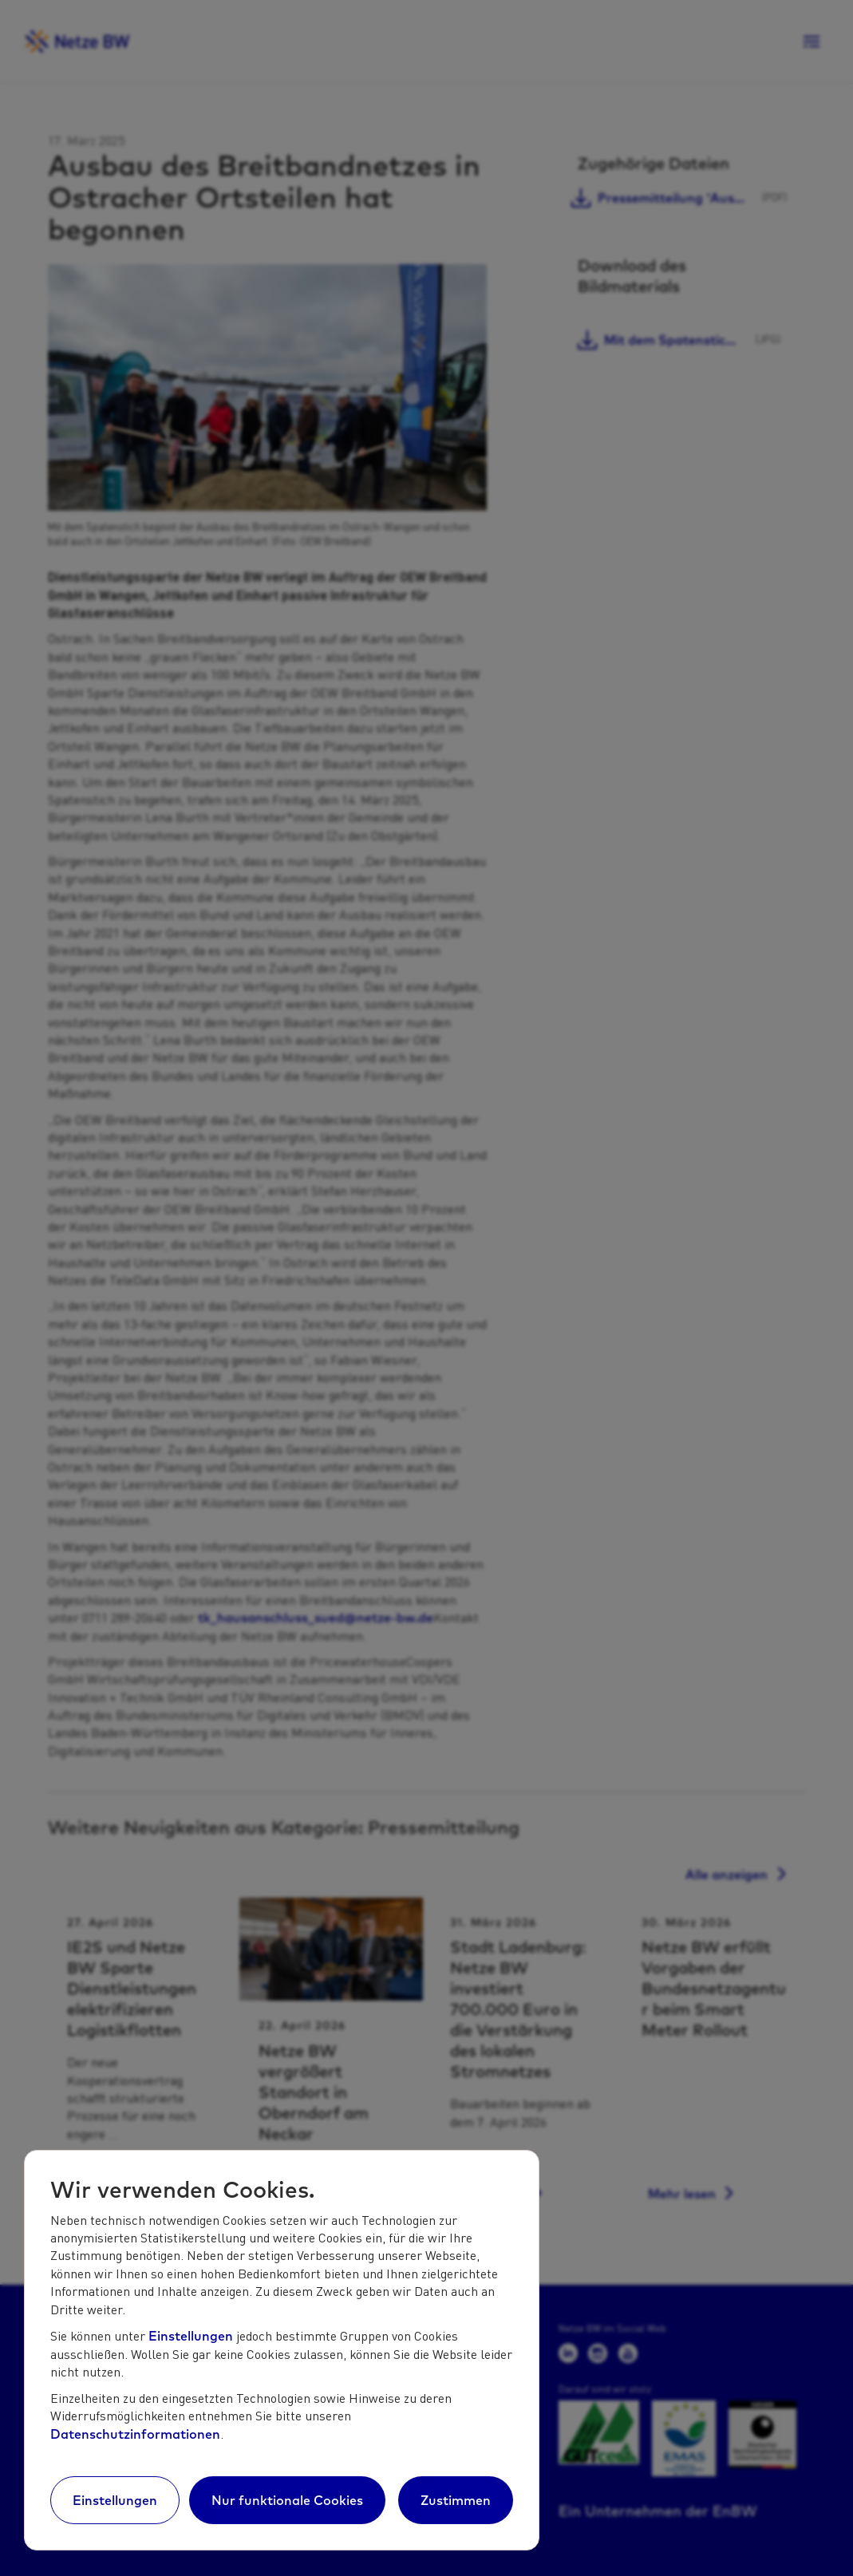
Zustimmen (456, 2500)
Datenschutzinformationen (135, 2434)
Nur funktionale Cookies (287, 2500)
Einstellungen (190, 2336)
